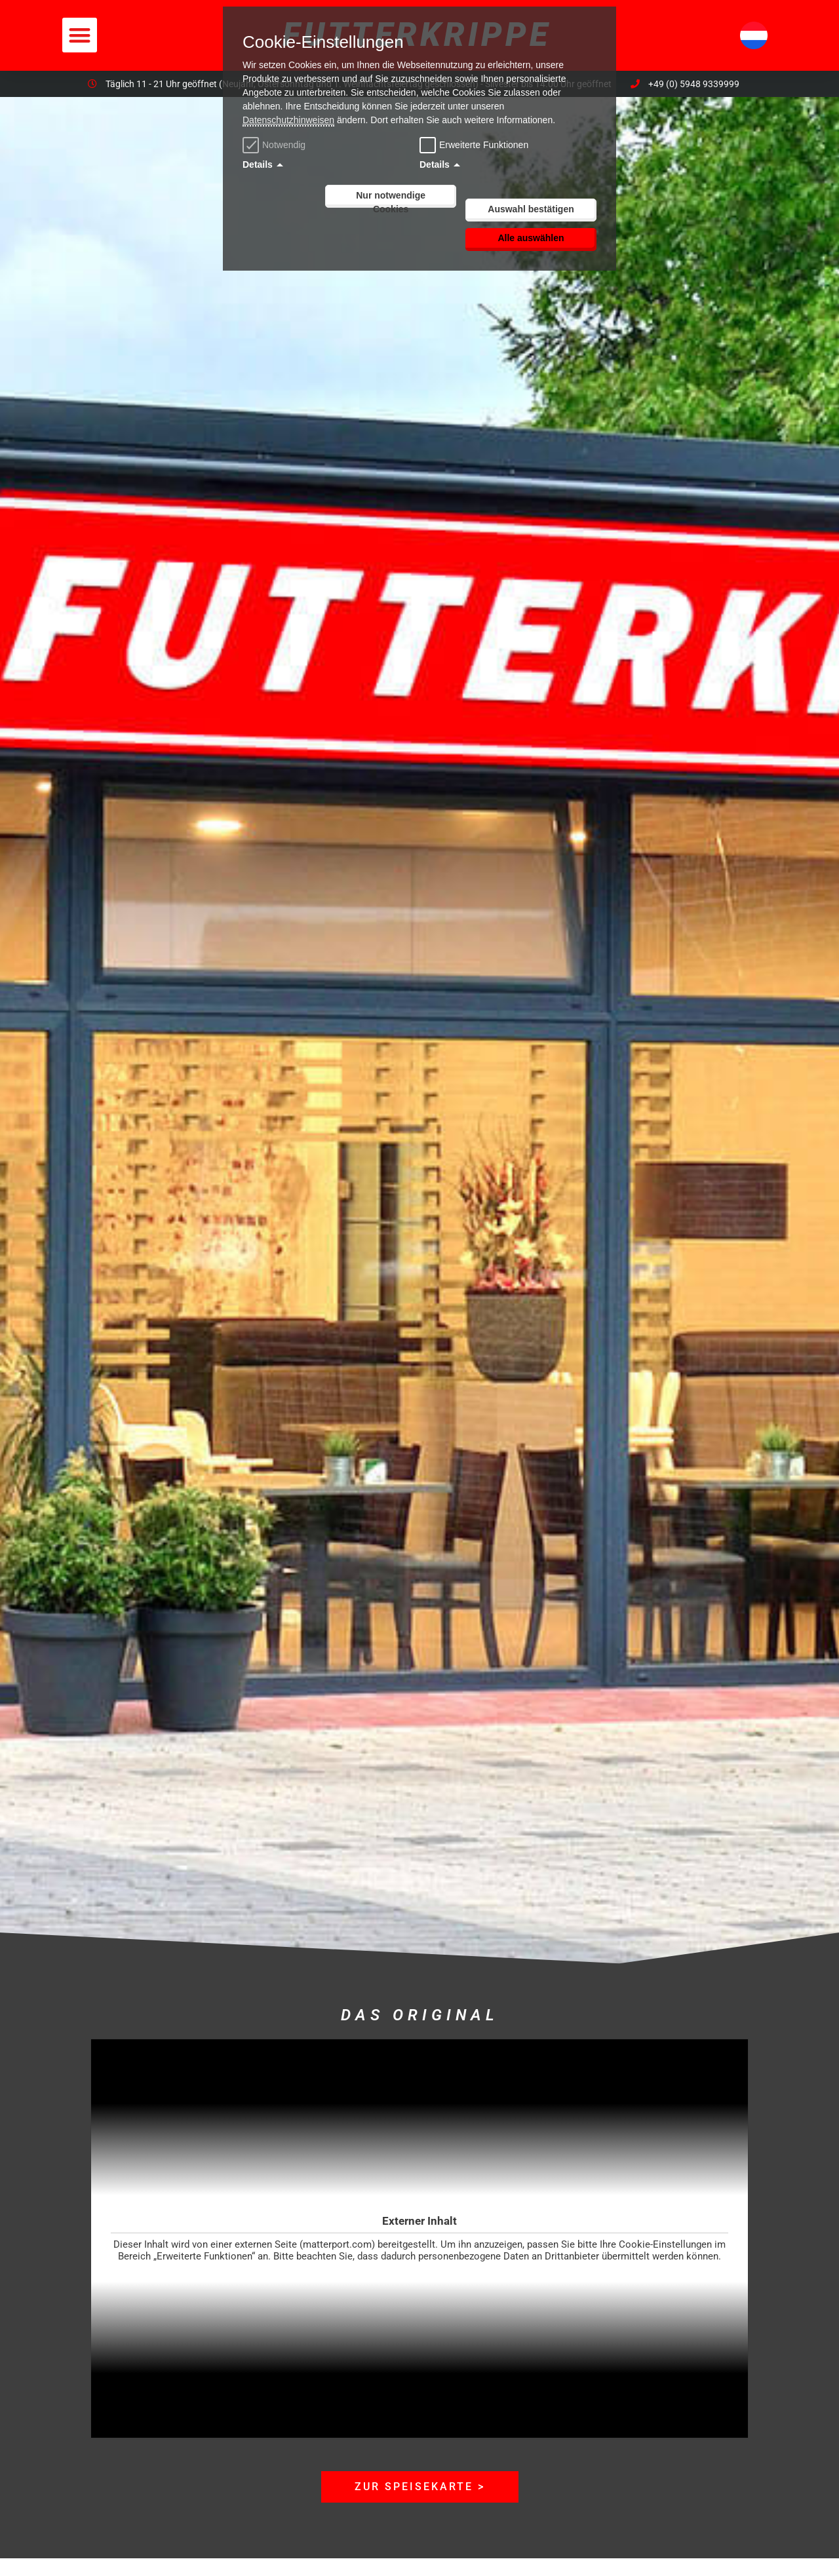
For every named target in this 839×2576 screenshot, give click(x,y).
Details (258, 164)
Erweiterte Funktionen (483, 145)
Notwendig (275, 145)
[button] (79, 35)
